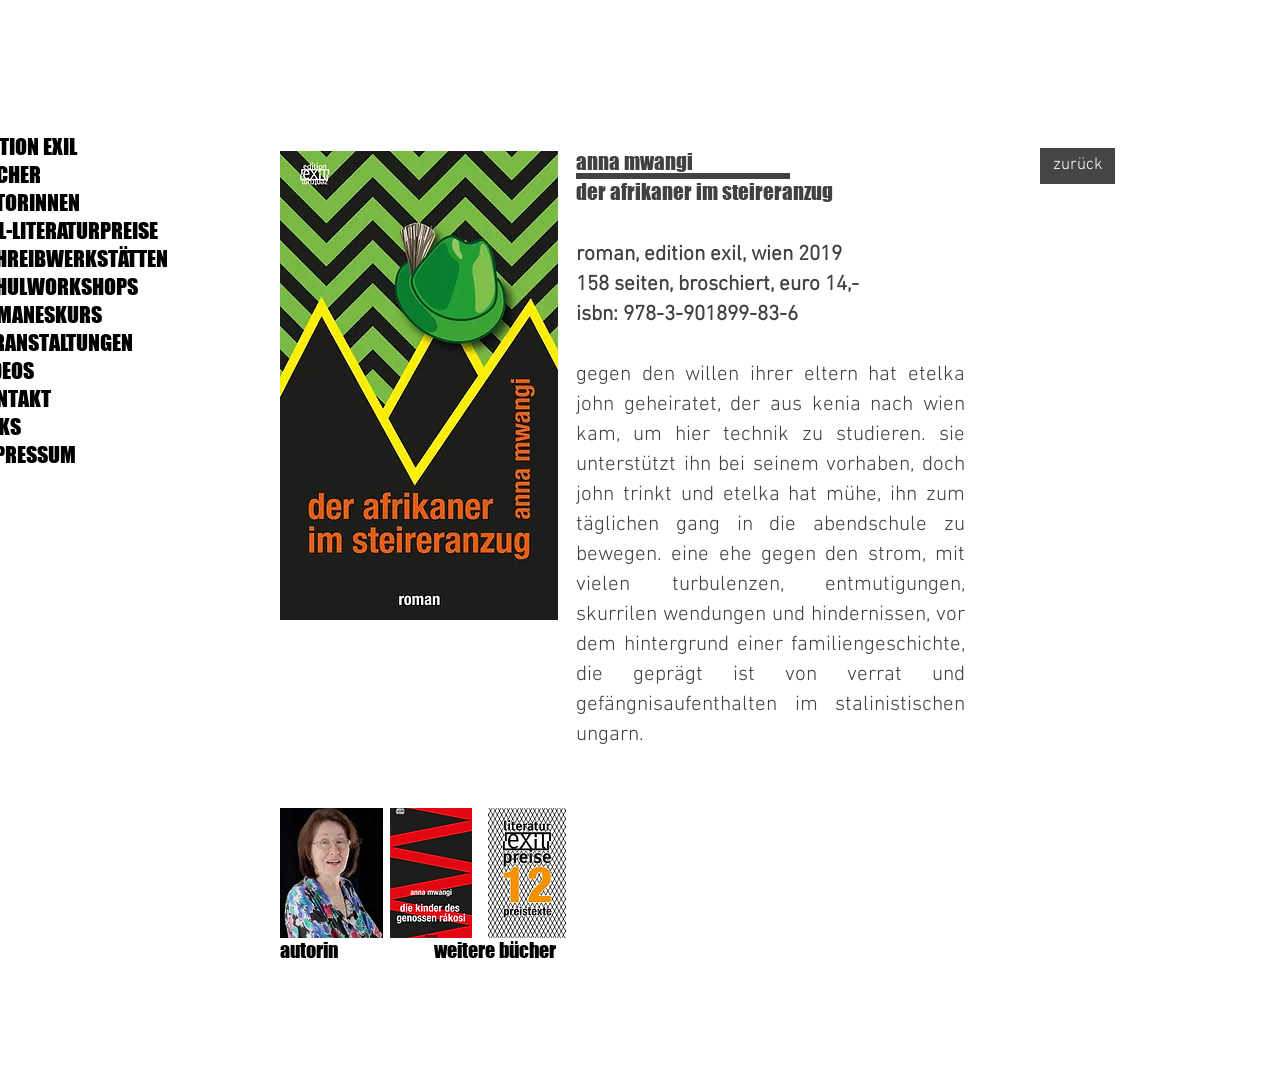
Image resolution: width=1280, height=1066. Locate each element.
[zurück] (1077, 166)
